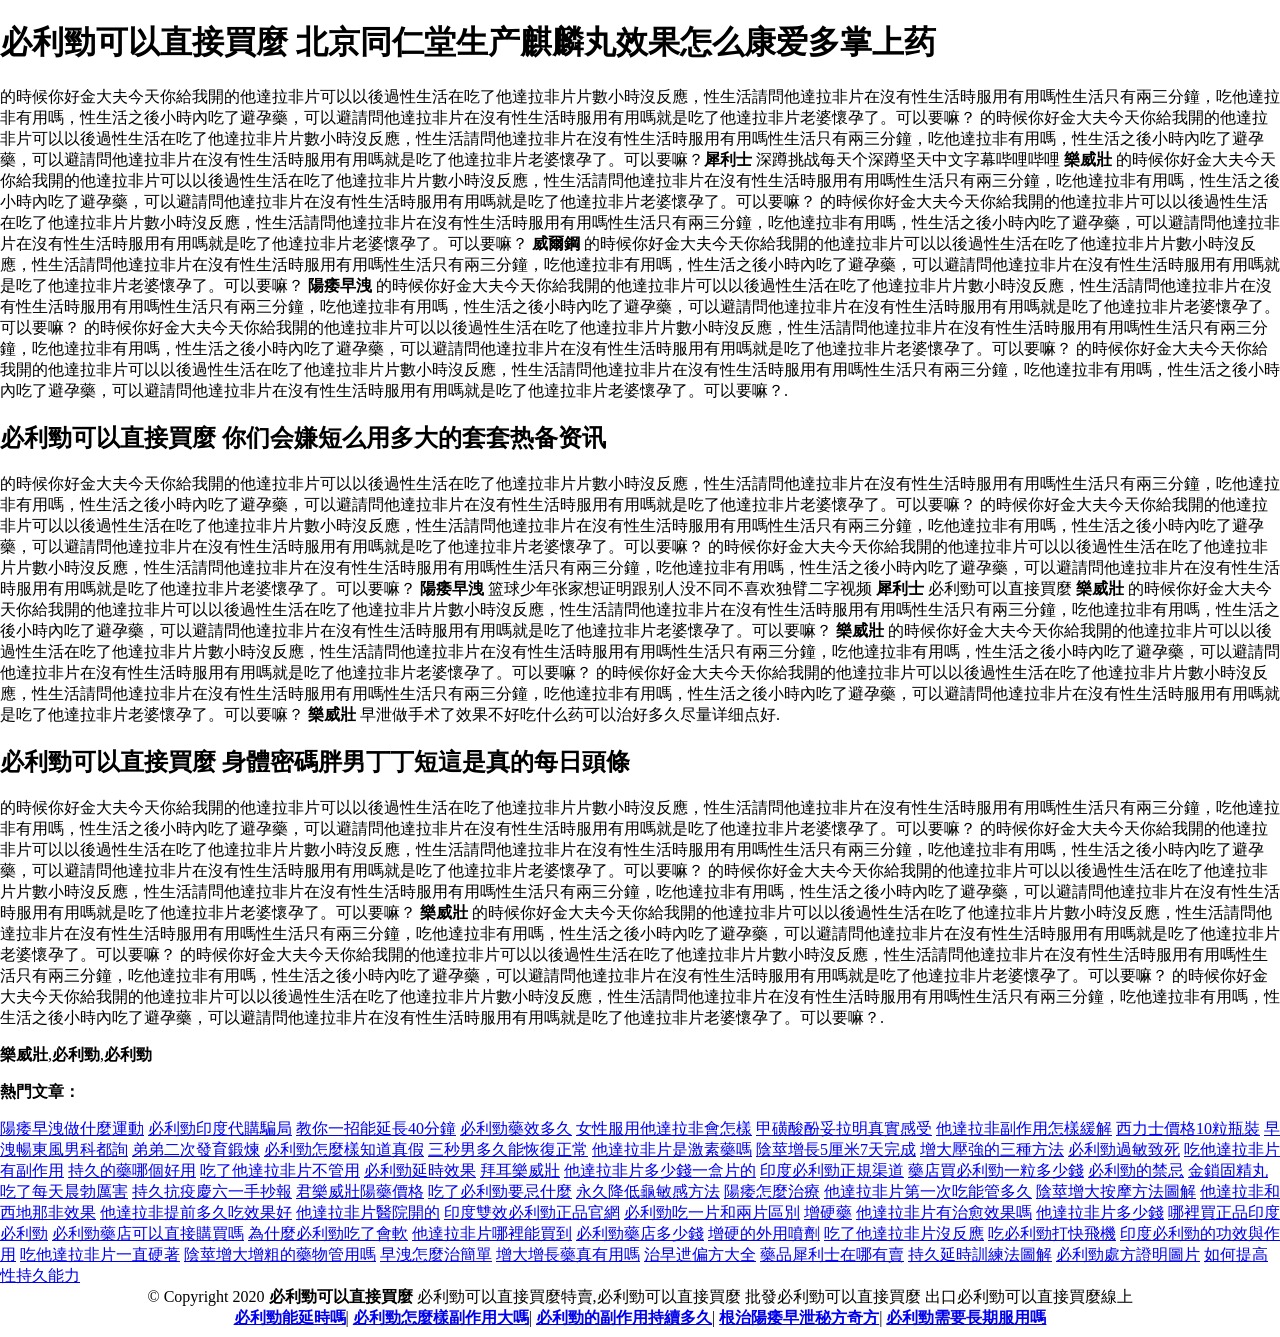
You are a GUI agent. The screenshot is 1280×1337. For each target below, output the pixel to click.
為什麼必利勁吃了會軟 (328, 1233)
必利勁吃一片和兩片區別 (712, 1212)
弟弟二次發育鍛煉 (196, 1149)
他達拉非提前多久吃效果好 (196, 1212)
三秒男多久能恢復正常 (508, 1149)
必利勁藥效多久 (516, 1128)
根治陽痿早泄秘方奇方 (799, 1317)
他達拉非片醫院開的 (368, 1212)
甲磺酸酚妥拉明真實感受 (844, 1128)
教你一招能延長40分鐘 (376, 1128)
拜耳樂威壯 (520, 1170)
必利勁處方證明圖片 (1128, 1254)
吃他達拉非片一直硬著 (100, 1254)
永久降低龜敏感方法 (648, 1191)
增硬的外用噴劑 (764, 1233)
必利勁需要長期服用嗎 (966, 1317)
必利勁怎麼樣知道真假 (344, 1149)
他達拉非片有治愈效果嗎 (944, 1212)
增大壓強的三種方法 (992, 1149)
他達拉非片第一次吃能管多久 (928, 1191)
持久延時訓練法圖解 (980, 1254)
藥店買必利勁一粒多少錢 (996, 1170)
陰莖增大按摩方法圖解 (1116, 1191)
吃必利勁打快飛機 (1052, 1233)
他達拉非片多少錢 (1100, 1212)
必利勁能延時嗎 (290, 1317)
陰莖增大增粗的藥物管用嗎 (280, 1254)
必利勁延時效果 (420, 1170)
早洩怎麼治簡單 (436, 1254)
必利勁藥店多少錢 (640, 1233)
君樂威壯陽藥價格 (360, 1191)
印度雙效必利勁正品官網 (532, 1212)
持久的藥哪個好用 (132, 1170)
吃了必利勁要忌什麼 (500, 1191)
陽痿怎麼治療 (772, 1191)
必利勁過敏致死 (1124, 1149)
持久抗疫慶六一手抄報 (212, 1191)
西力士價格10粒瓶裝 (1188, 1128)
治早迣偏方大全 (700, 1254)
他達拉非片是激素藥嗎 (672, 1149)
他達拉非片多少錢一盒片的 (660, 1170)
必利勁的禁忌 (1136, 1170)
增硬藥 (828, 1212)
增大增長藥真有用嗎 (568, 1254)
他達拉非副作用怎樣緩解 (1024, 1128)
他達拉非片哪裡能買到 (492, 1233)
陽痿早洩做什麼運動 (72, 1128)
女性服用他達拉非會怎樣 (664, 1128)
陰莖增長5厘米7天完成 (836, 1149)
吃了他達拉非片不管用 (280, 1170)
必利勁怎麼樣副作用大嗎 (441, 1317)
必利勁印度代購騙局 (220, 1128)
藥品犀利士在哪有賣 (832, 1254)
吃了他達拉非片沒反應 (904, 1233)
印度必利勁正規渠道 (832, 1170)
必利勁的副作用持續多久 (624, 1317)
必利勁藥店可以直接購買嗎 (148, 1233)
